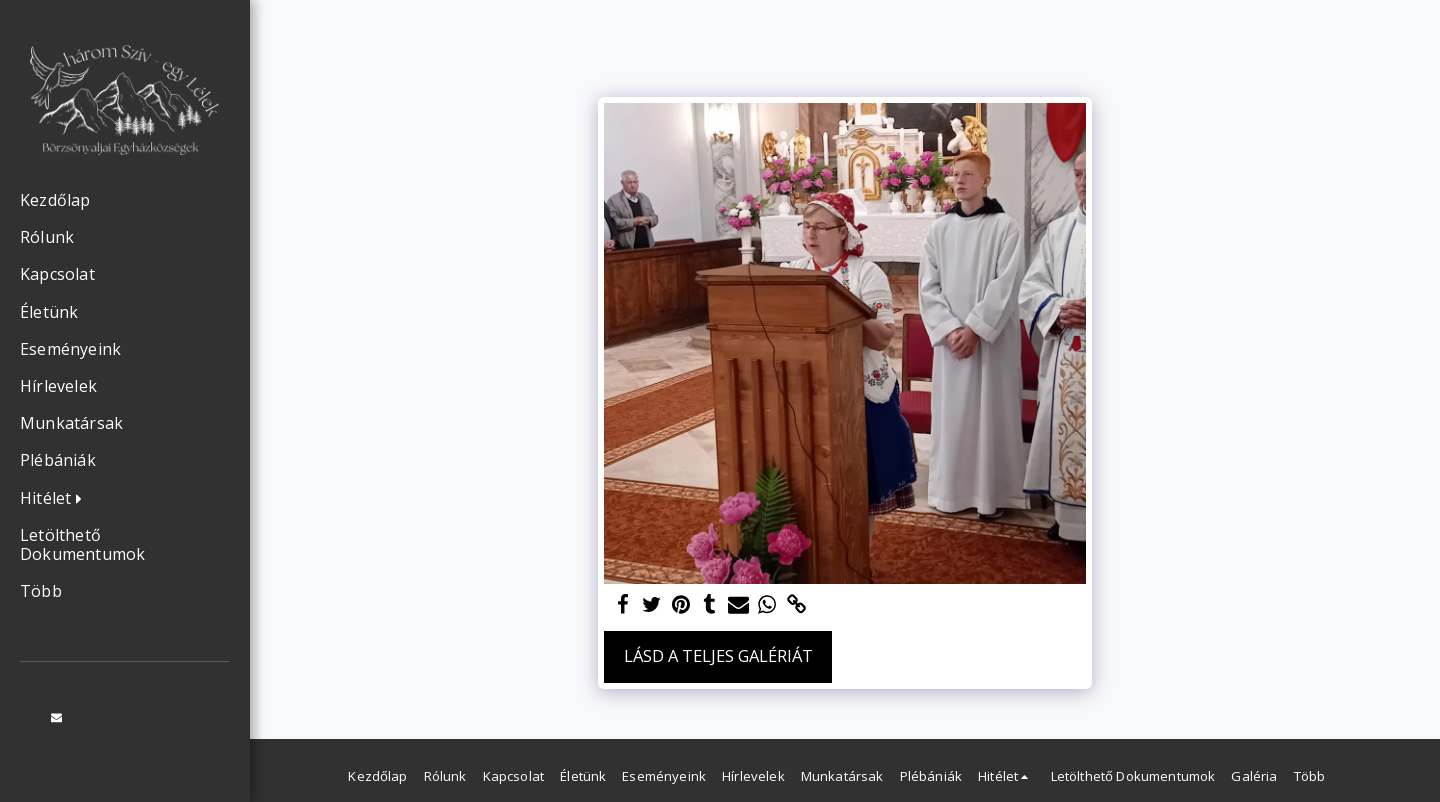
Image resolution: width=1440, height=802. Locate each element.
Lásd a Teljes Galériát (718, 655)
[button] (56, 499)
